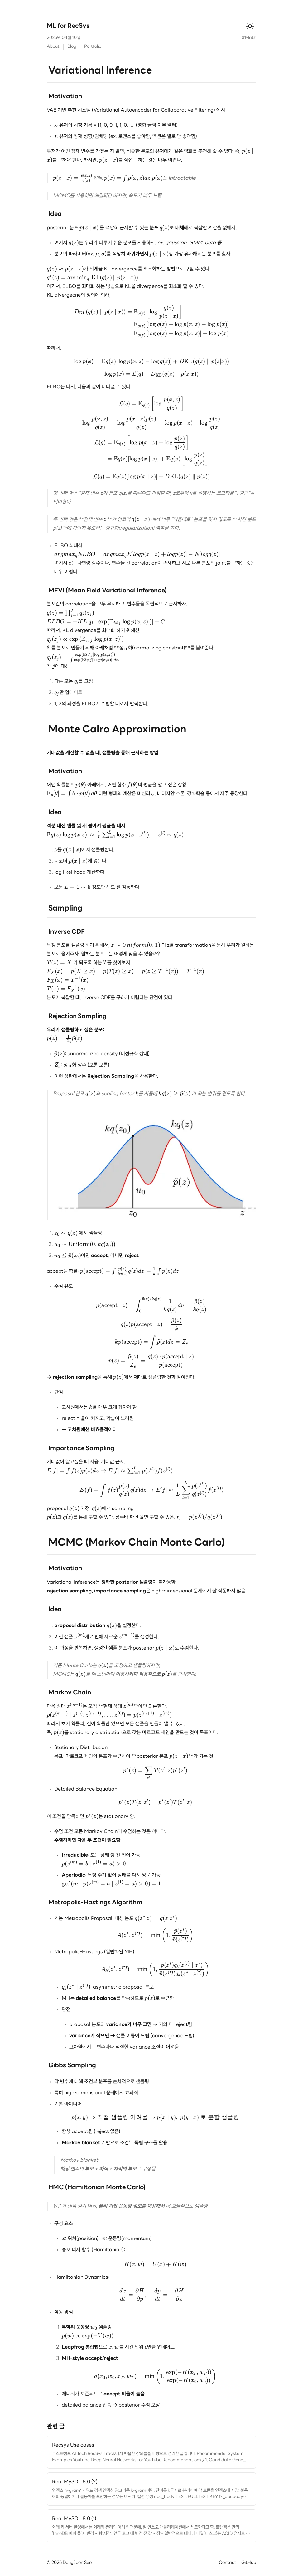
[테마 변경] (250, 26)
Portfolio (92, 46)
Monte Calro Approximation (117, 730)
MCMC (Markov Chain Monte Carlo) (136, 1543)
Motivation (65, 97)
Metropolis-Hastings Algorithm (95, 1902)
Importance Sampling (81, 1448)
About (53, 46)
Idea (55, 214)
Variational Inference (100, 71)
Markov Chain (69, 1693)
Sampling (65, 908)
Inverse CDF (66, 932)
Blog (71, 46)
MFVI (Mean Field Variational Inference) (107, 590)
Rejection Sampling (77, 1016)
